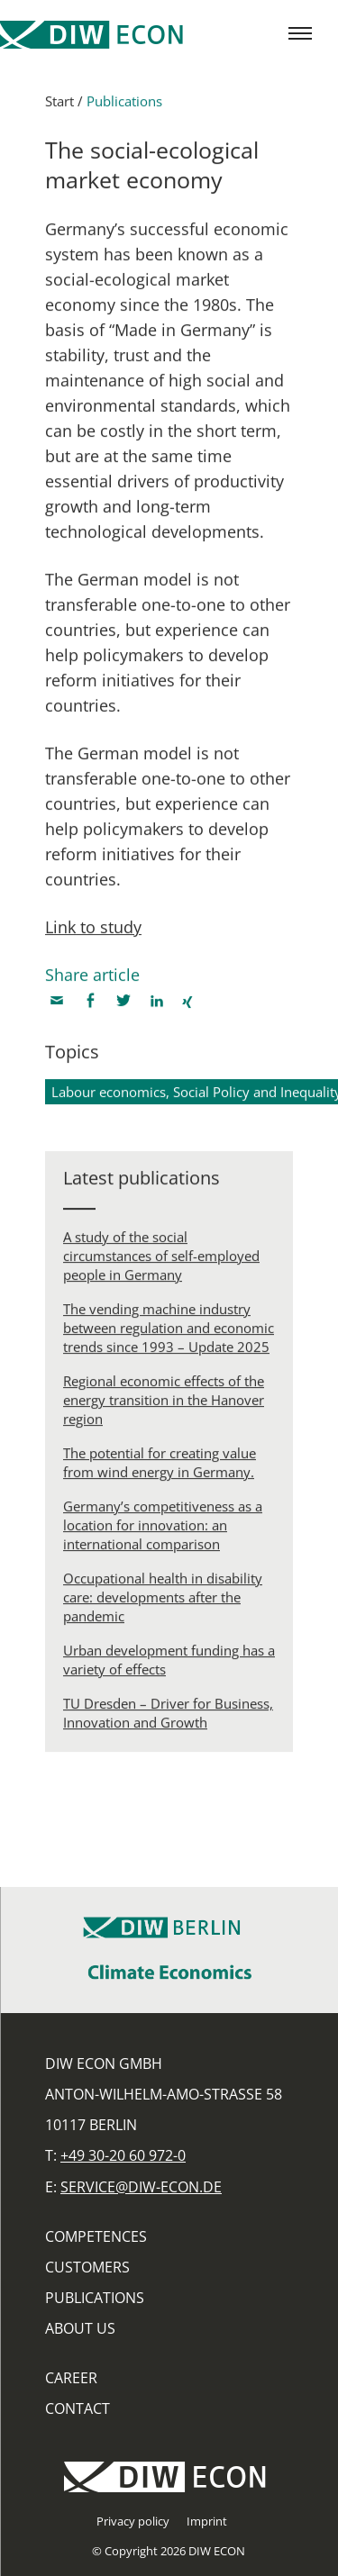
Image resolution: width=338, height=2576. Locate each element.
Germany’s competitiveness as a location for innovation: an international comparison (162, 1532)
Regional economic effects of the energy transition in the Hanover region (163, 1407)
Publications (124, 107)
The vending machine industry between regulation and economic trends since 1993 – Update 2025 (168, 1335)
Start (59, 107)
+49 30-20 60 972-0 (123, 2155)
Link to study (93, 933)
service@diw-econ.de (141, 2187)
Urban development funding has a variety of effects (169, 1666)
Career (71, 2378)
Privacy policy (132, 2521)
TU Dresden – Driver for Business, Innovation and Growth (168, 1719)
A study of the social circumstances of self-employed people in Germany (161, 1263)
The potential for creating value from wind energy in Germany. (159, 1469)
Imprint (207, 2521)
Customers (87, 2267)
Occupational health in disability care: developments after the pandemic (162, 1604)
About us (80, 2328)
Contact (77, 2408)
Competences (96, 2236)
